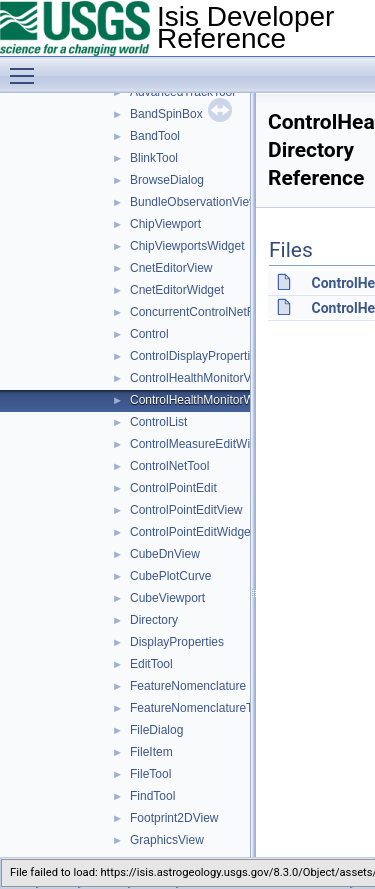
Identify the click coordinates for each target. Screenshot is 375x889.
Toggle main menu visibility (27, 67)
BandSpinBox (166, 114)
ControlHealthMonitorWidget (205, 400)
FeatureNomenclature (188, 686)
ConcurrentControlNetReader (208, 312)
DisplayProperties (177, 642)
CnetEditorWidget (177, 290)
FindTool (152, 796)
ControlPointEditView (186, 510)
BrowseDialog (167, 180)
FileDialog (156, 730)
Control (149, 334)
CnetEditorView (171, 268)
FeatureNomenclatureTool (199, 708)
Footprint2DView (174, 818)
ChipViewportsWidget (187, 246)
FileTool (150, 774)
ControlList (158, 422)
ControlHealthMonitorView (199, 378)
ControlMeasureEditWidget (201, 444)
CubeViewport (167, 598)
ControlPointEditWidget (192, 532)
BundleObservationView (194, 202)
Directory (154, 620)
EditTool (151, 664)
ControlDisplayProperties (196, 356)
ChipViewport (165, 224)
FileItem (151, 752)
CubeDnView (165, 554)
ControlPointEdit (173, 488)
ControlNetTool (169, 466)
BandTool (155, 136)
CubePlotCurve (170, 576)
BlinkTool (154, 158)
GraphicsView (167, 840)
